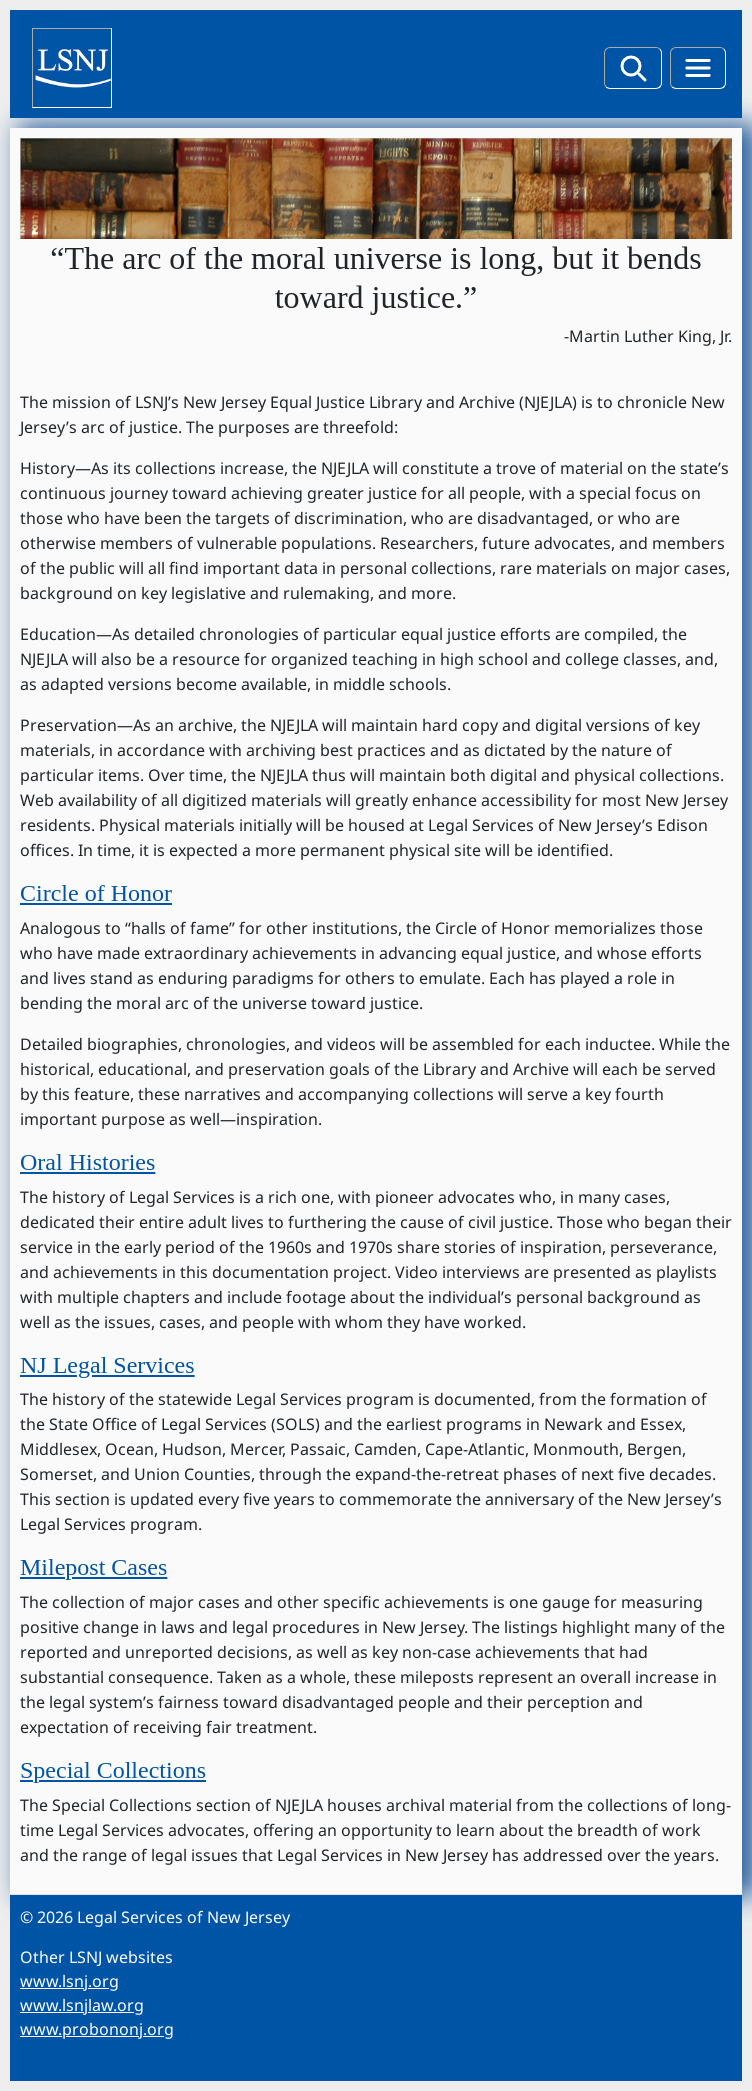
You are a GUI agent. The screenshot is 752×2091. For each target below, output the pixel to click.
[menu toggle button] (698, 68)
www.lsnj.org (69, 1981)
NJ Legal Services (107, 1365)
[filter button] (633, 68)
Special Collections (113, 1770)
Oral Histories (87, 1162)
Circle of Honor (96, 893)
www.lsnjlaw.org (82, 2005)
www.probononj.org (97, 2029)
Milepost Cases (93, 1567)
